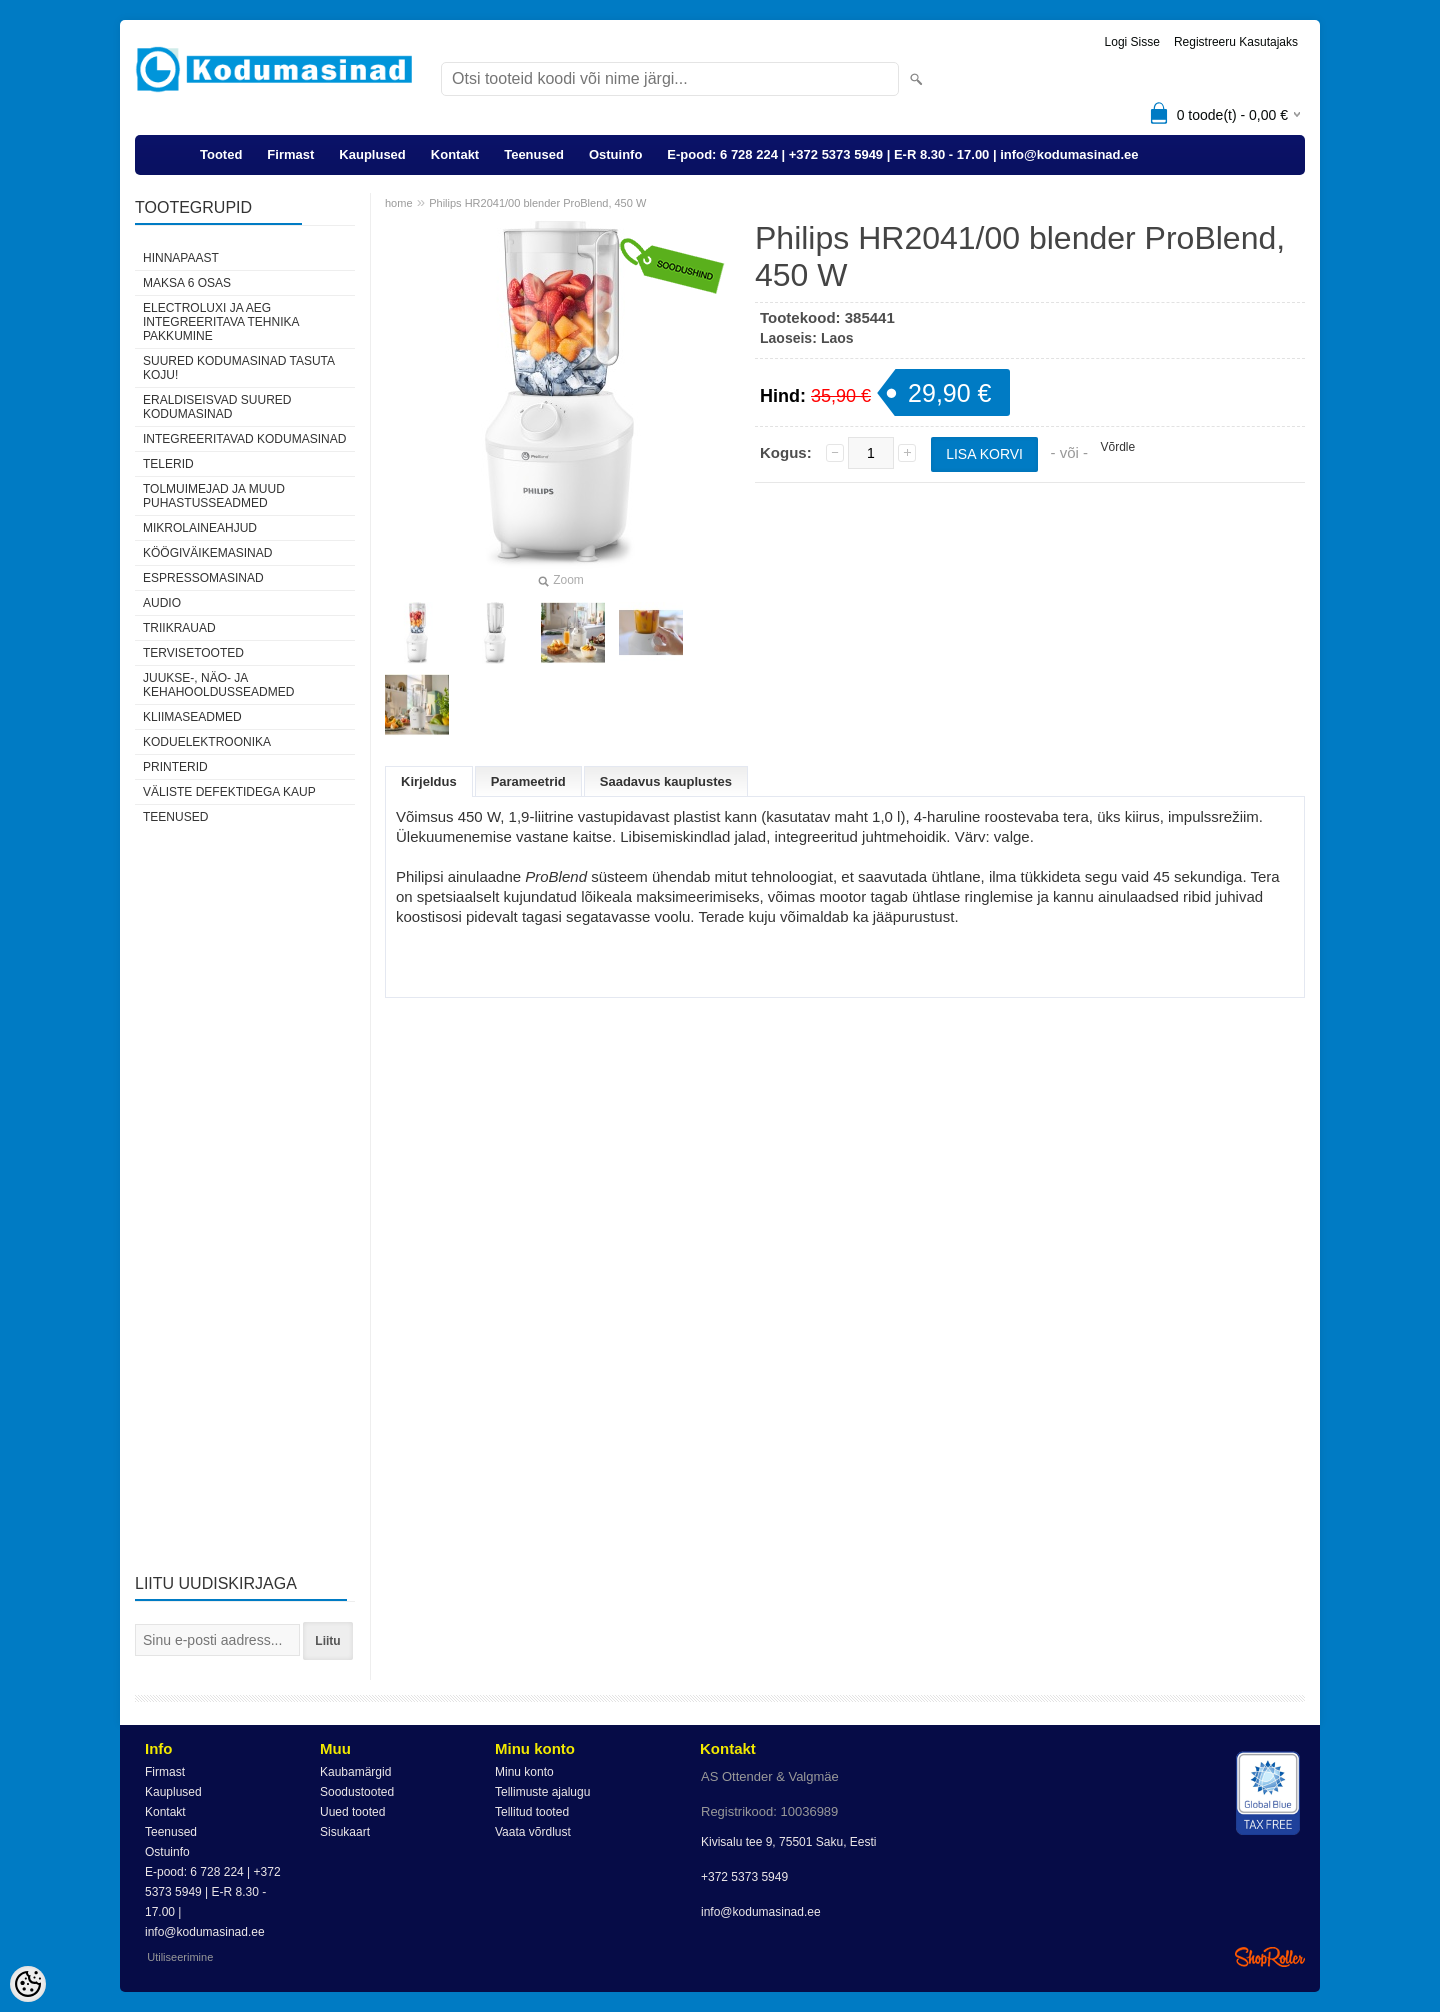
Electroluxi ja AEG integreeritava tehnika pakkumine (221, 322)
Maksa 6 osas (187, 283)
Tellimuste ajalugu (542, 1792)
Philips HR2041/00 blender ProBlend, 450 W (537, 203)
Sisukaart (345, 1832)
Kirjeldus (429, 781)
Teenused (534, 154)
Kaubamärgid (355, 1772)
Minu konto (524, 1772)
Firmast (290, 154)
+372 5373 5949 (744, 1877)
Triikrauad (179, 628)
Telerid (168, 464)
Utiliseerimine (180, 1957)
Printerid (175, 767)
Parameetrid (528, 781)
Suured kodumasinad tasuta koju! (238, 368)
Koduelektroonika (207, 742)
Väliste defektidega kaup (229, 792)
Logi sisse (1132, 42)
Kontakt (455, 154)
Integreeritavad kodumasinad (244, 439)
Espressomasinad (203, 578)
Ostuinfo (615, 154)
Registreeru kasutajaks (1236, 42)
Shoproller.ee (1270, 1957)
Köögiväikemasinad (207, 553)
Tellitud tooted (532, 1812)
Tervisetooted (193, 653)
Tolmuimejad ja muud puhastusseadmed (214, 496)
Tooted (221, 154)
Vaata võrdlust (533, 1832)
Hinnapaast (181, 258)
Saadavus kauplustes (666, 781)
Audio (162, 603)
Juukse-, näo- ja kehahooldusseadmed (218, 685)
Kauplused (372, 154)
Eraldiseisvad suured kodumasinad (217, 407)
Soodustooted (357, 1792)
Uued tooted (352, 1812)
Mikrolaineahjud (200, 528)
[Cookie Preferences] (28, 1984)
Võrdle (1117, 447)
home (399, 203)
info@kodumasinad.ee (761, 1912)
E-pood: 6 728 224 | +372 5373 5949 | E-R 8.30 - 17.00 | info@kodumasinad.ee (902, 154)
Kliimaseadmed (192, 717)
